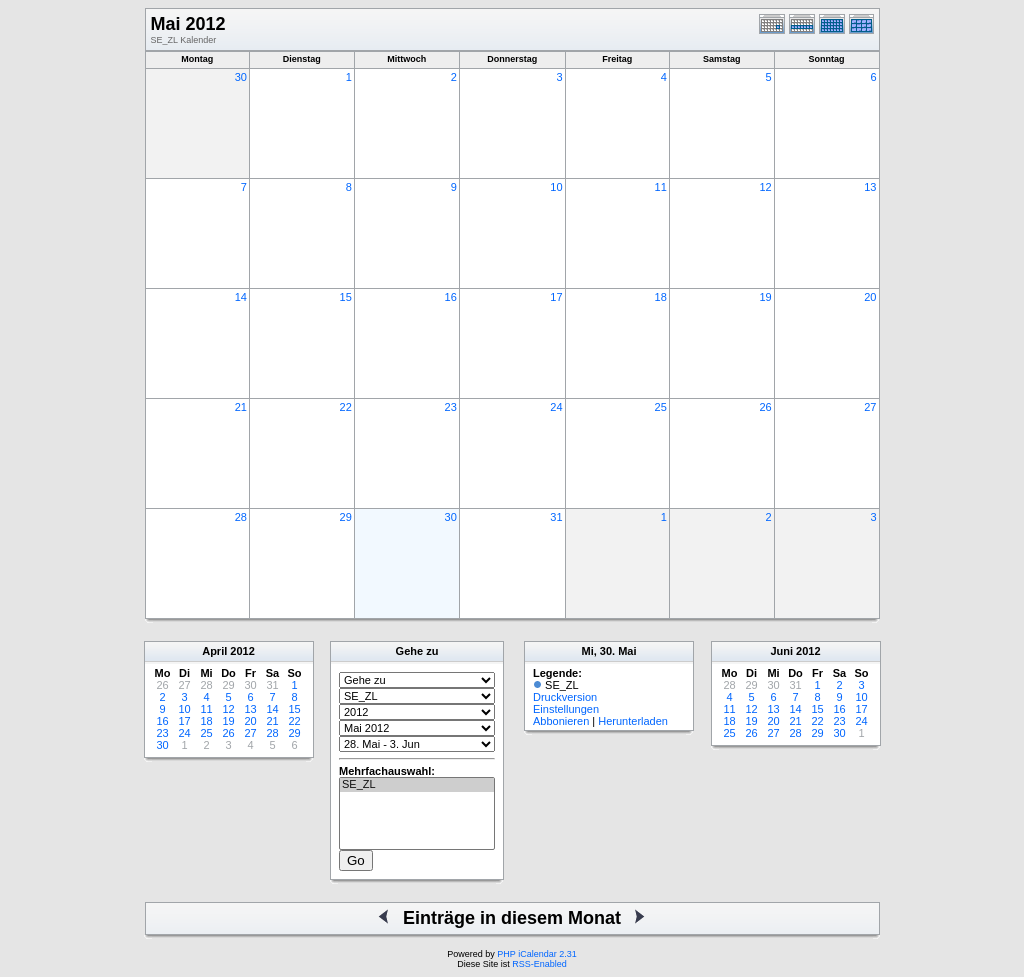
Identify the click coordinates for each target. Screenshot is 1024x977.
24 (556, 407)
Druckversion (565, 697)
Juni (781, 651)
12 (765, 187)
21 (241, 407)
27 (870, 407)
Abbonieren (561, 721)
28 (241, 517)
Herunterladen (633, 721)
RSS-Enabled (539, 964)
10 (556, 187)
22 (346, 407)
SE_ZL (417, 785)
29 (346, 517)
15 (346, 297)
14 (241, 297)
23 (451, 407)
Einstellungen (566, 709)
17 (556, 297)
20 (870, 297)
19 (765, 297)
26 (765, 407)
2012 (242, 651)
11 (661, 187)
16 (451, 297)
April (214, 651)
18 (661, 297)
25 (661, 407)
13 (870, 187)
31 (556, 517)
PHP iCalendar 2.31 (536, 954)
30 (241, 77)
